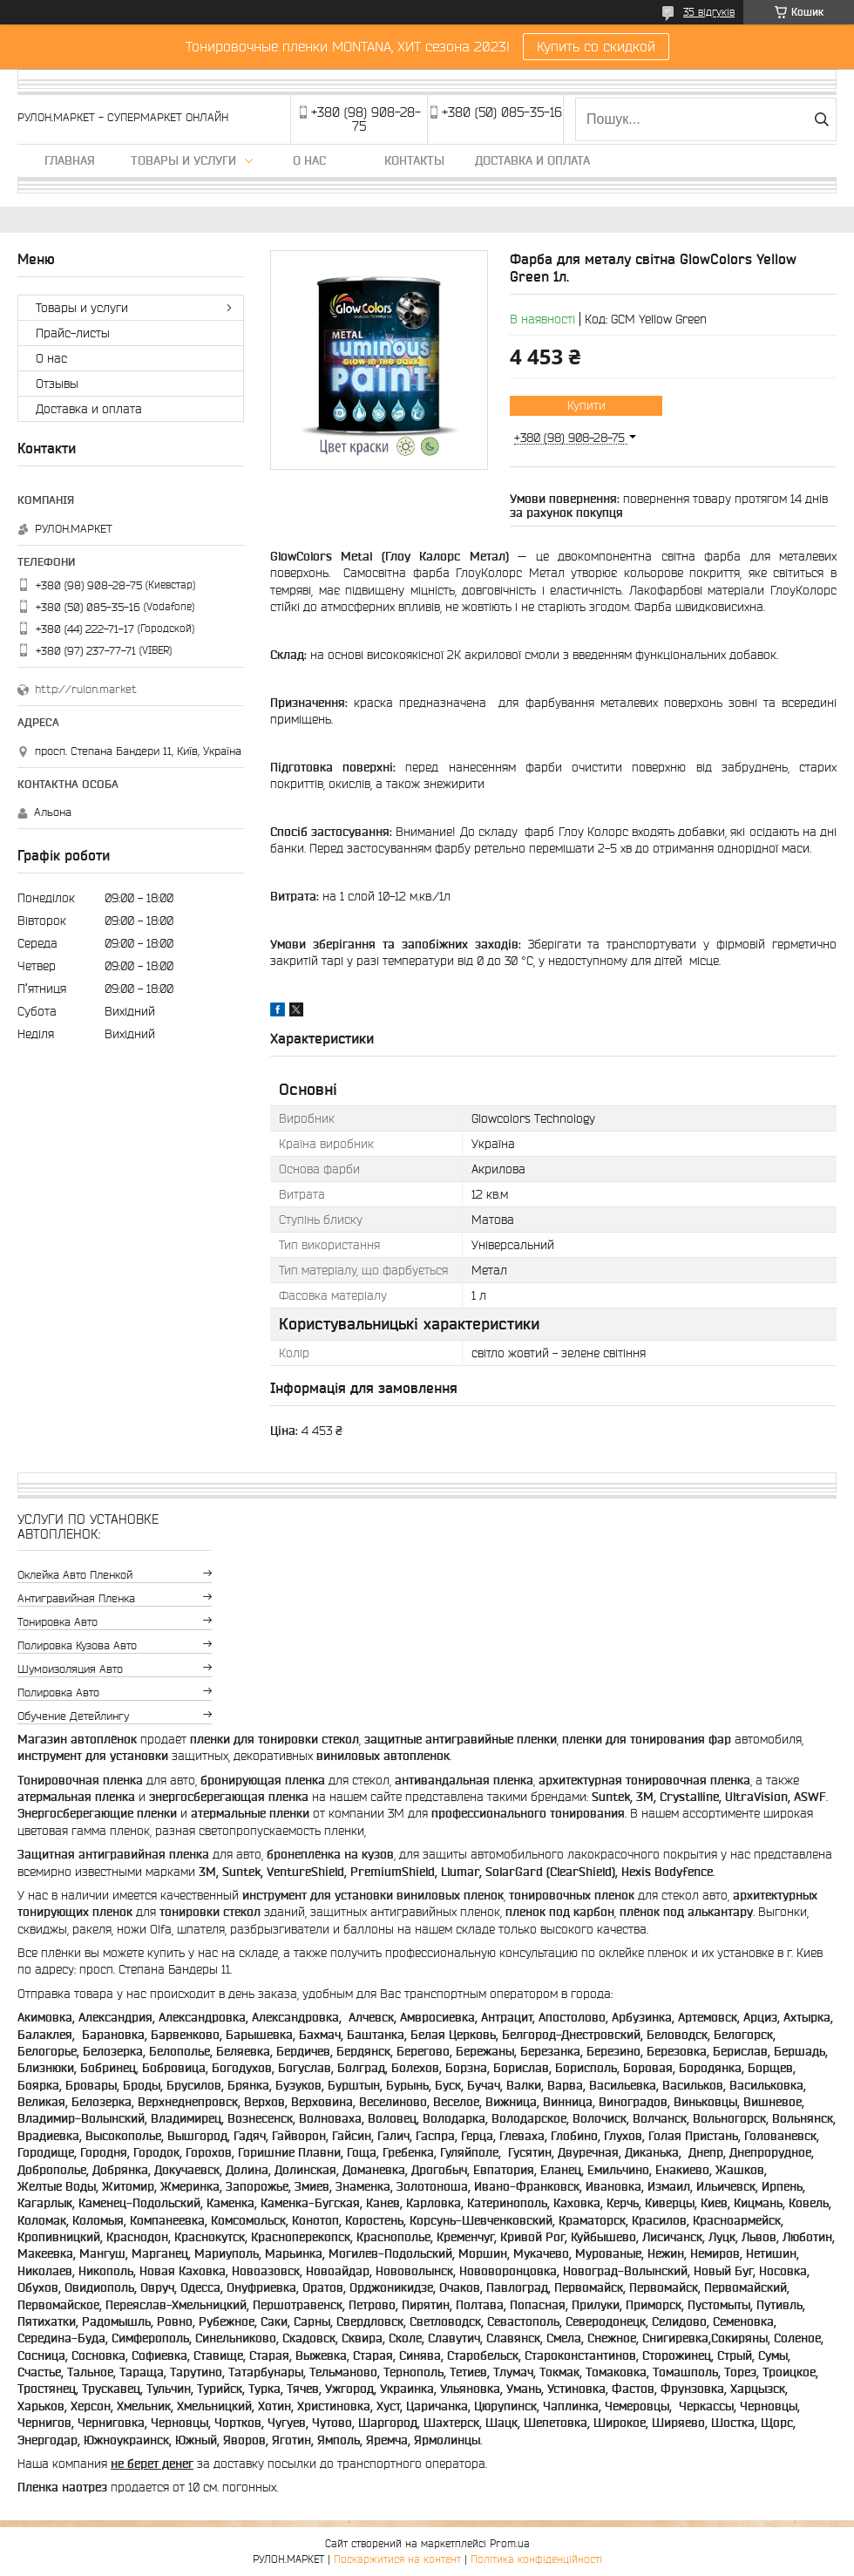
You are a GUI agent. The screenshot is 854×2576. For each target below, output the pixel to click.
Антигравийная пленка (76, 1598)
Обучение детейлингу (73, 1716)
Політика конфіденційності (536, 2559)
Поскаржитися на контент (397, 2559)
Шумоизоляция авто (70, 1668)
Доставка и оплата (532, 160)
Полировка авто (58, 1692)
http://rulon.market (86, 689)
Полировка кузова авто (77, 1645)
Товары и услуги (183, 160)
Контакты (414, 160)
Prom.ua (510, 2543)
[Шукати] (821, 119)
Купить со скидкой (596, 46)
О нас (309, 160)
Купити (586, 405)
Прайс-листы (73, 333)
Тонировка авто (57, 1621)
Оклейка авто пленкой (74, 1574)
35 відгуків (709, 11)
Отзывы (57, 384)
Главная (69, 160)
